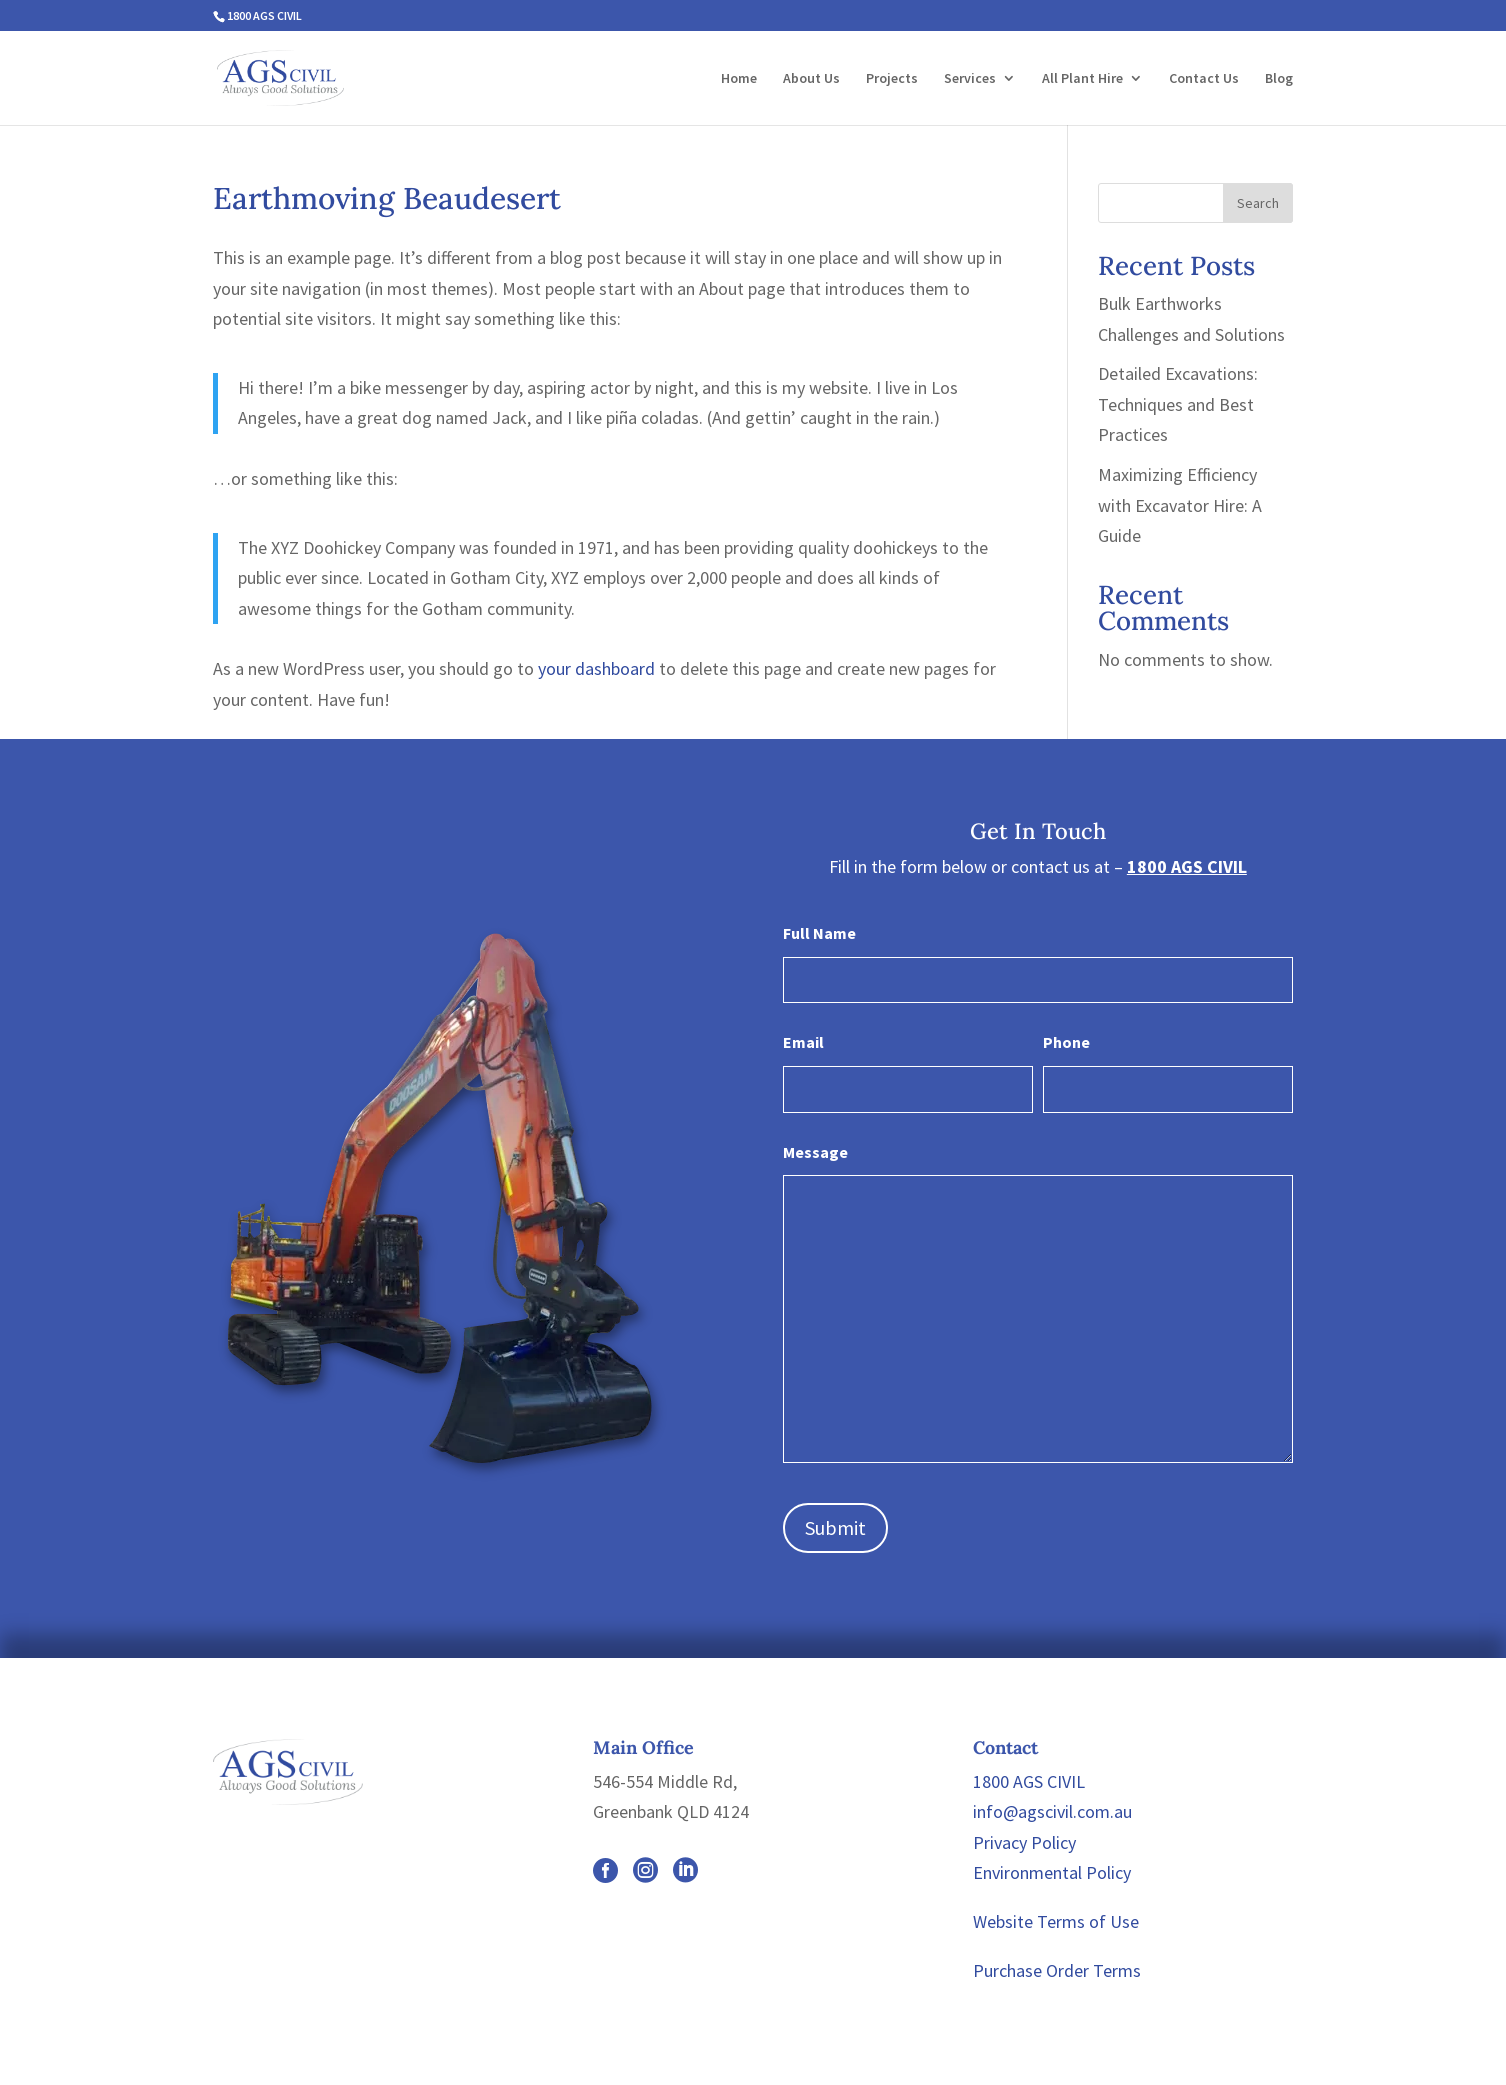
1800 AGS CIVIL (264, 15)
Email (803, 1042)
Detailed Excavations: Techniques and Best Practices (1178, 404)
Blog (1279, 79)
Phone (1066, 1042)
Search (1258, 203)
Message (815, 1152)
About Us (811, 79)
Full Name (819, 933)
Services (970, 79)
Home (739, 79)
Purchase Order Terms (1057, 1970)
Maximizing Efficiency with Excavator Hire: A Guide (1180, 505)
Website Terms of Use (1056, 1921)
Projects (892, 79)
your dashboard (596, 668)
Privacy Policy (1024, 1842)
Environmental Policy (1052, 1872)
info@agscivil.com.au (1052, 1811)
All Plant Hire (1082, 79)
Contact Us (1204, 79)
